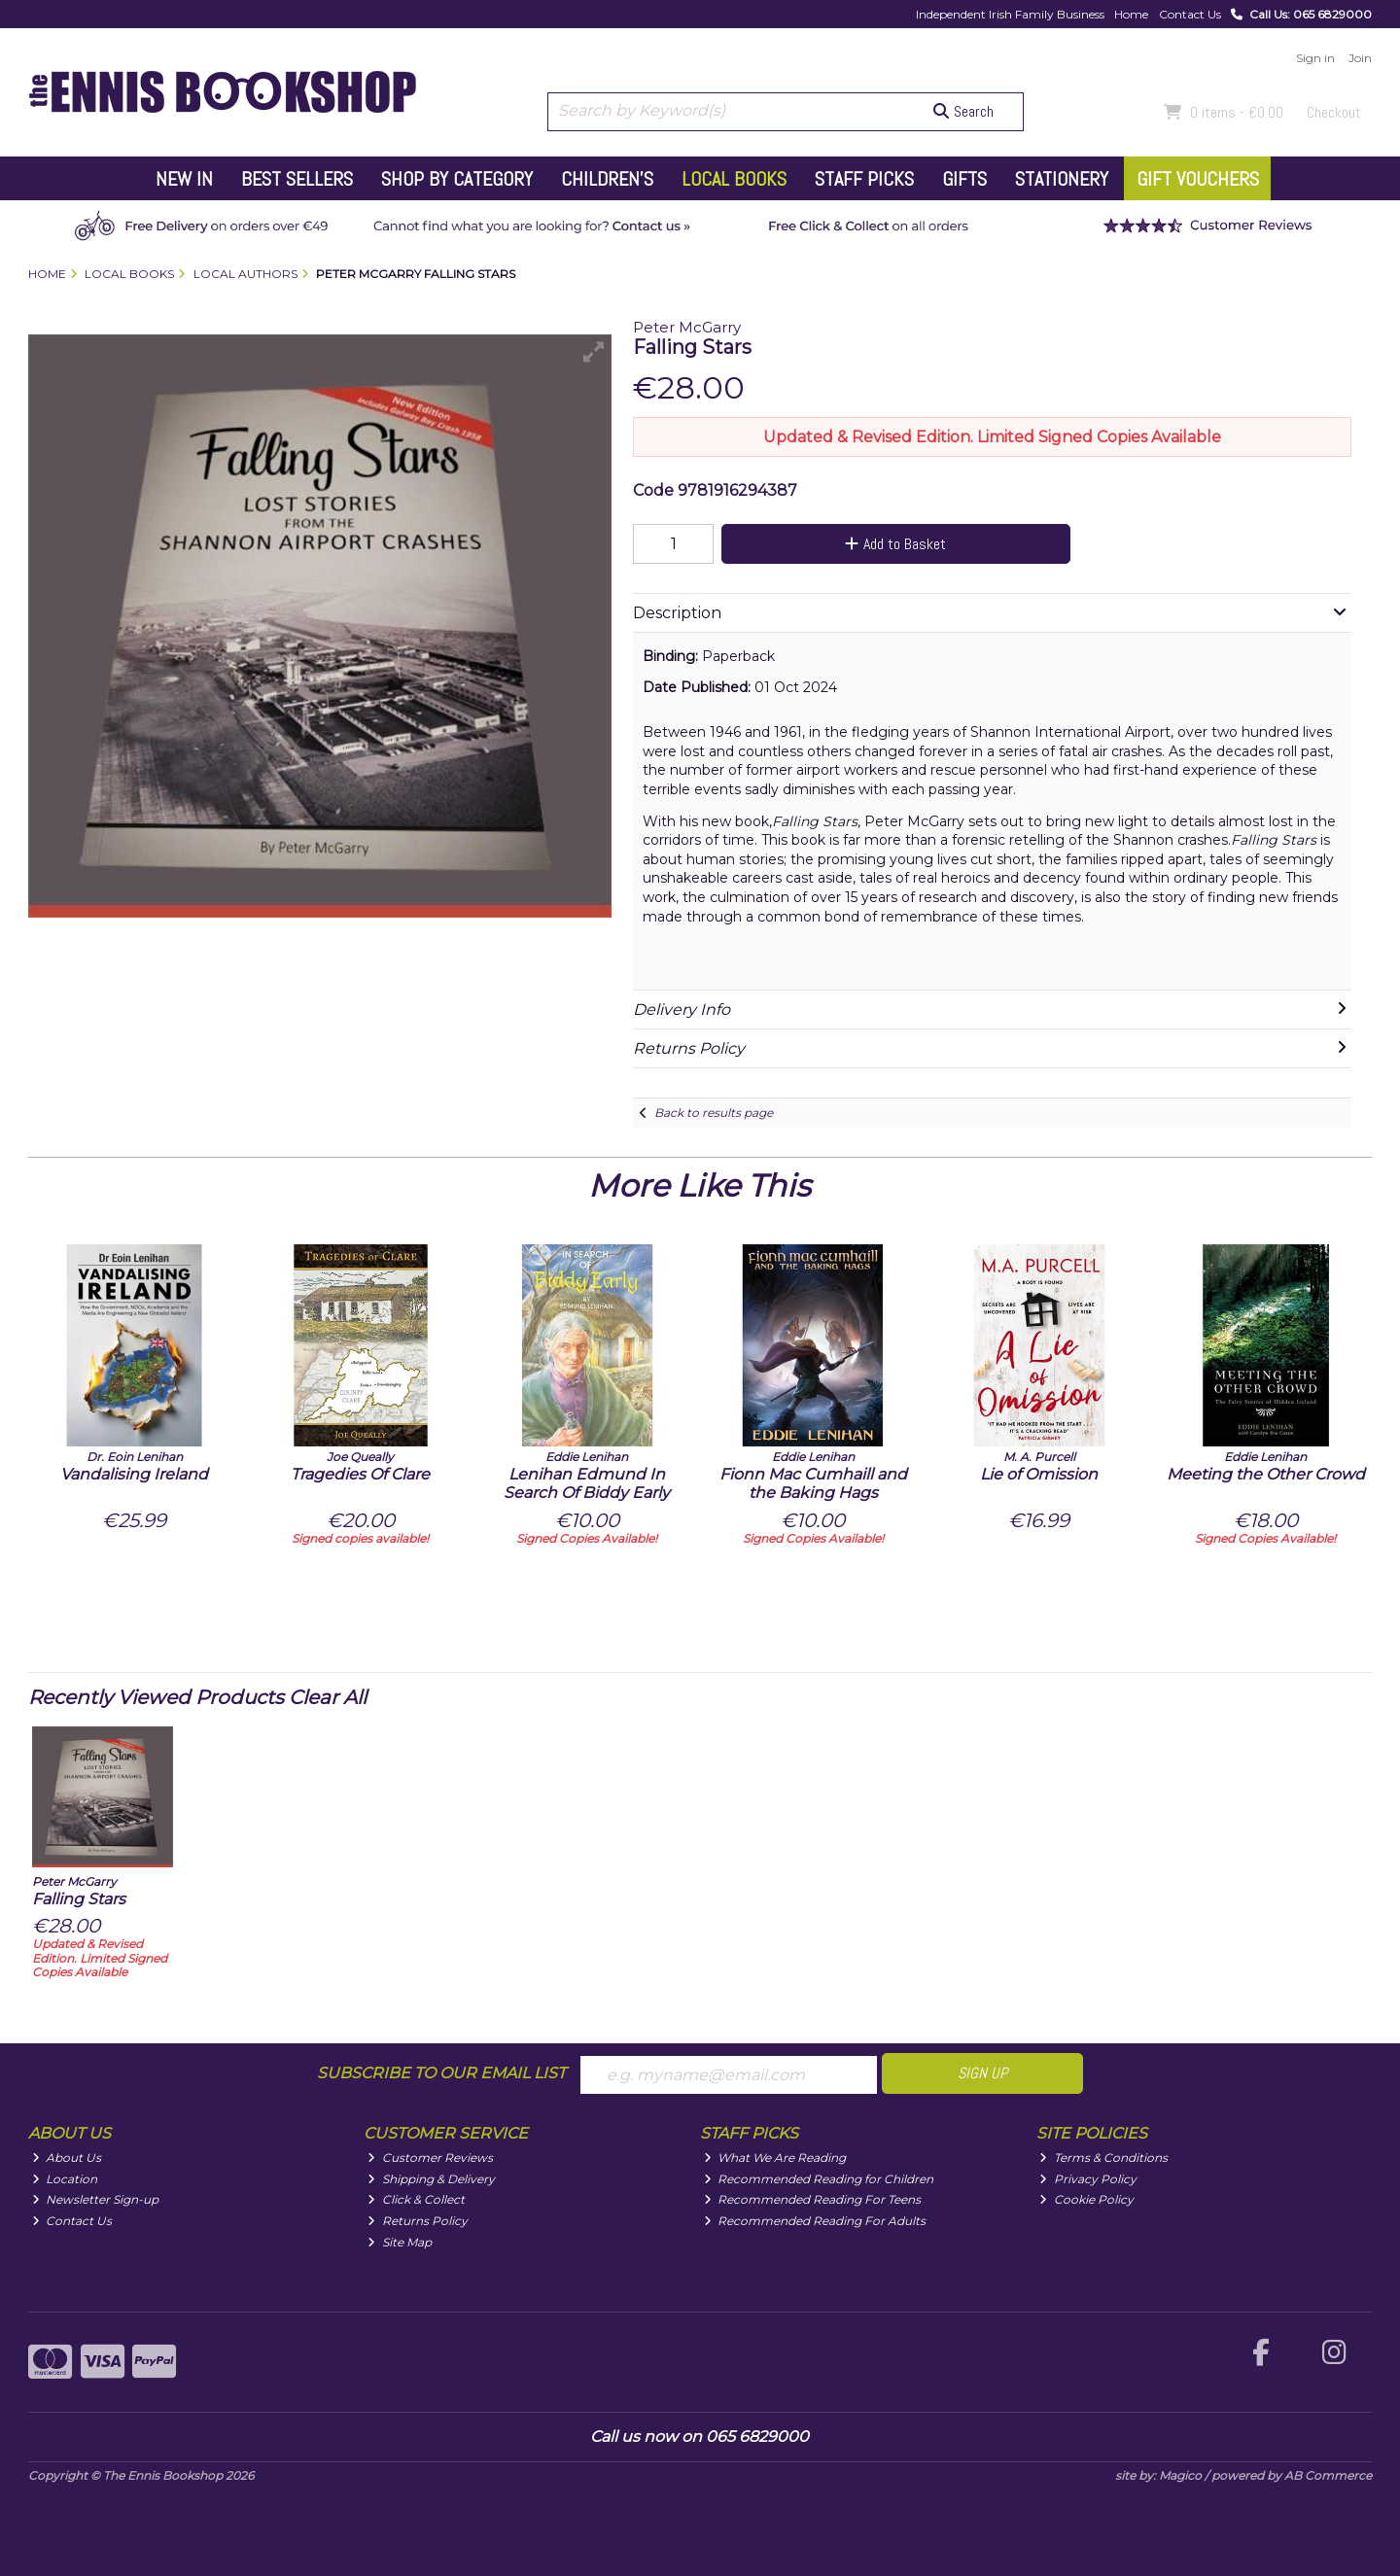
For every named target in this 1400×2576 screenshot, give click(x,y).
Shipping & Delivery (431, 2179)
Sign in (1315, 58)
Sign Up (982, 2073)
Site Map (400, 2242)
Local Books (734, 178)
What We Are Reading (775, 2157)
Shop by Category (457, 178)
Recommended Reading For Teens (813, 2199)
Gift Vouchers (1198, 178)
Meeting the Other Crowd (1266, 1474)
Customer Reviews (430, 2157)
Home (1131, 14)
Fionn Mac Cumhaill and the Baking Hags (813, 1483)
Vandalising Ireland (134, 1474)
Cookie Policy (1086, 2199)
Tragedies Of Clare (360, 1474)
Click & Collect (416, 2199)
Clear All (328, 1697)
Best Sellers (297, 178)
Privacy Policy (1088, 2179)
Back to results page (713, 1112)
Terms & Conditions (1103, 2157)
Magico (1180, 2475)
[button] (594, 351)
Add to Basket (895, 544)
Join (1360, 58)
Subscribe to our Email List (441, 2073)
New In (184, 178)
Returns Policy (418, 2220)
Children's (607, 178)
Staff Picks (864, 178)
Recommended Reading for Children (819, 2179)
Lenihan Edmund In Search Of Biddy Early (587, 1483)
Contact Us (1190, 14)
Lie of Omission (1039, 1474)
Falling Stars (78, 1899)
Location (65, 2179)
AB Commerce (1328, 2475)
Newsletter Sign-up (95, 2199)
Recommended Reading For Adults (815, 2220)
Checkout (1334, 112)
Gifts (964, 178)
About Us (67, 2157)
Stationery (1061, 178)
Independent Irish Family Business (1010, 14)
